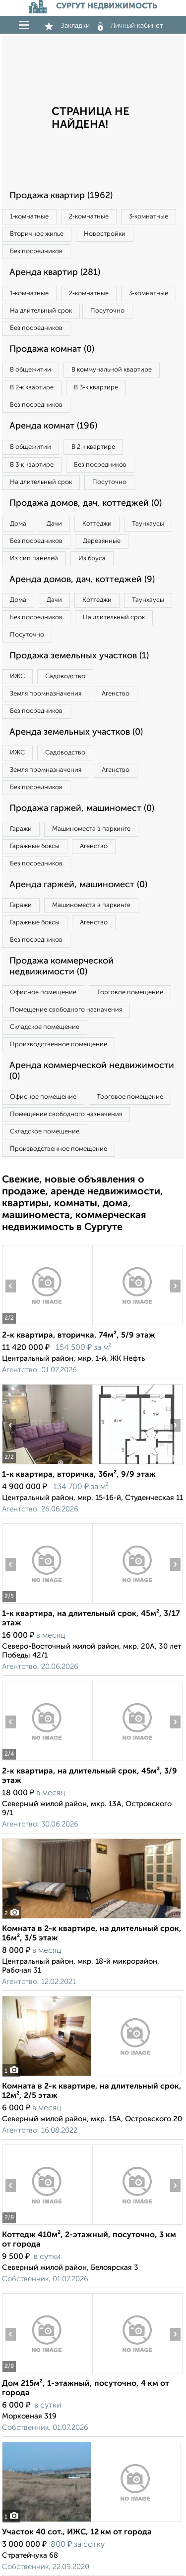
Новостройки (104, 234)
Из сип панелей (34, 558)
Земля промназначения (45, 694)
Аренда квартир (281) (54, 272)
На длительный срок (41, 311)
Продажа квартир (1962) (61, 195)
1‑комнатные (29, 217)
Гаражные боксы (35, 846)
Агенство (115, 694)
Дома (18, 524)
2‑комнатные (88, 217)
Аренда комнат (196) (53, 426)
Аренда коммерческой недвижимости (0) (91, 1071)
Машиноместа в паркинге (91, 829)
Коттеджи (97, 524)
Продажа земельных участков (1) (79, 655)
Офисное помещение (43, 992)
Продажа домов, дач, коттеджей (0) (85, 503)
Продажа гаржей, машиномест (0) (81, 808)
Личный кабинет (130, 25)
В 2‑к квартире (32, 387)
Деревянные (102, 541)
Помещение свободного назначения (66, 1010)
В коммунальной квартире (111, 370)
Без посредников (36, 251)
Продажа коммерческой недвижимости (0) (61, 966)
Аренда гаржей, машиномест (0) (78, 884)
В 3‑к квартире (96, 387)
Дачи (54, 524)
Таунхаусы (148, 524)
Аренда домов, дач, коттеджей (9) (82, 579)
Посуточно (107, 311)
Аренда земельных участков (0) (76, 732)
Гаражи (21, 829)
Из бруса (92, 558)
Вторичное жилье (36, 234)
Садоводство (65, 676)
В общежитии (30, 370)
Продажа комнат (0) (51, 349)
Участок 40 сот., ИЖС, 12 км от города (77, 2532)
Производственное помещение (58, 1044)
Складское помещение (44, 1027)
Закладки (67, 25)
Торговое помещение (130, 992)
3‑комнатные (148, 217)
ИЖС (17, 676)
